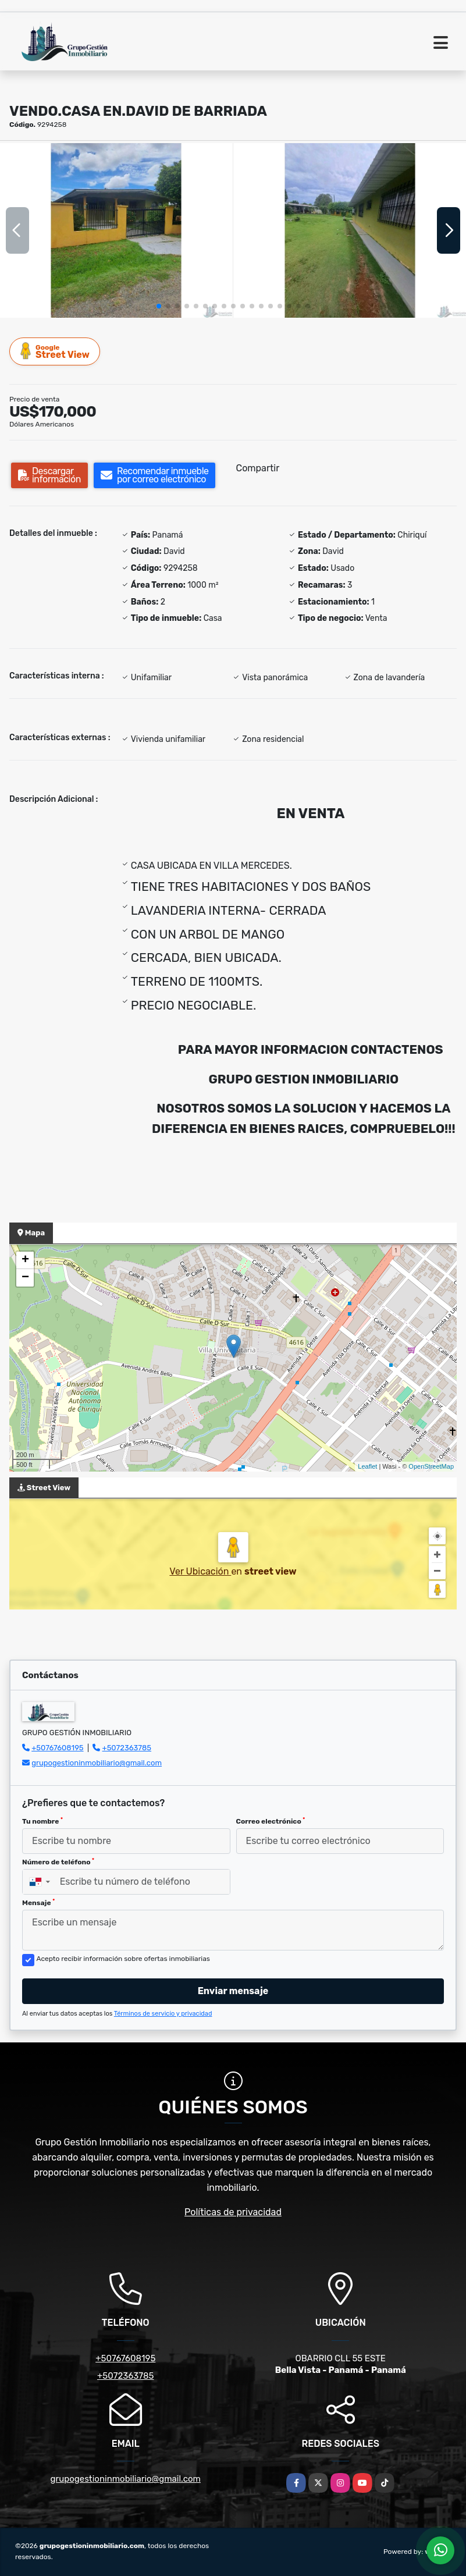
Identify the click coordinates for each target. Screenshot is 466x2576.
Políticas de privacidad (233, 2212)
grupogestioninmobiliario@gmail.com (96, 1762)
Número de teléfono (58, 1862)
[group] (116, 230)
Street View (55, 351)
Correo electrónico (270, 1821)
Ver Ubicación (200, 1571)
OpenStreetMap (431, 1466)
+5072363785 (127, 1747)
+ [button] (25, 1260)
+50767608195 (57, 1747)
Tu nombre (42, 1821)
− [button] (25, 1278)
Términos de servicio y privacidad (163, 2013)
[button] (158, 306)
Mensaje (38, 1902)
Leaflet (367, 1466)
